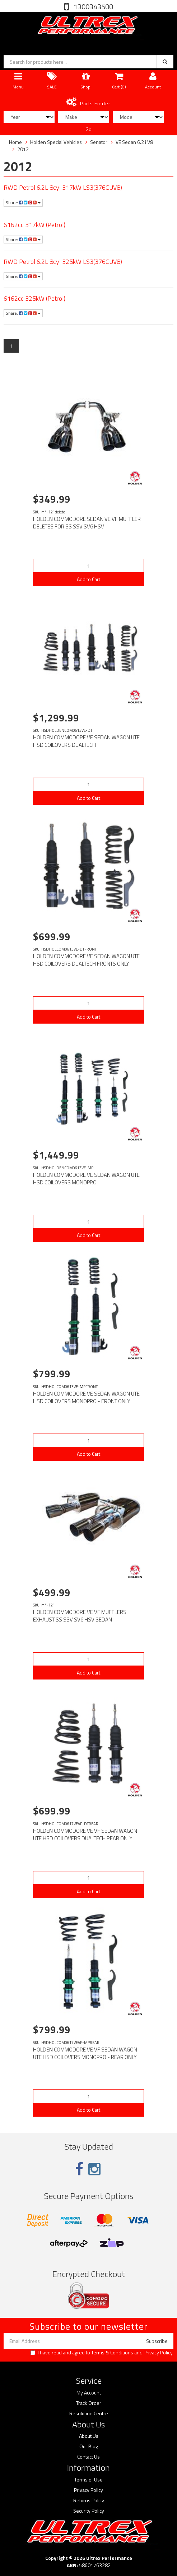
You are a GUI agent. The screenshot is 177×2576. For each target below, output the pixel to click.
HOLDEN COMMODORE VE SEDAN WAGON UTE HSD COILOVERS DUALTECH (86, 741)
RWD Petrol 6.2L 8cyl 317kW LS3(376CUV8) (63, 187)
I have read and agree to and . (102, 2352)
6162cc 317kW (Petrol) (34, 224)
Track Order (88, 2403)
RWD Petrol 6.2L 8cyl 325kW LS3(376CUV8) (63, 261)
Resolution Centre (88, 2413)
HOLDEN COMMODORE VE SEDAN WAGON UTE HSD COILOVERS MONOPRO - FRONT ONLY (86, 1397)
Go (88, 129)
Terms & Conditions (112, 2352)
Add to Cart (88, 579)
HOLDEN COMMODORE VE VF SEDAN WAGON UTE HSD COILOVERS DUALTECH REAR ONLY (85, 1834)
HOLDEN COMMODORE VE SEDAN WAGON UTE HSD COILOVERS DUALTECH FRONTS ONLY (86, 960)
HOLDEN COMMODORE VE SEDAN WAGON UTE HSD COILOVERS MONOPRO (86, 1178)
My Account (88, 2392)
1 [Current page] (11, 345)
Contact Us (88, 2456)
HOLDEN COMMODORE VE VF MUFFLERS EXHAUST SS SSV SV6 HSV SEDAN (79, 1616)
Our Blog (88, 2446)
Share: (23, 202)
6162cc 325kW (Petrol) (34, 298)
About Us (88, 2436)
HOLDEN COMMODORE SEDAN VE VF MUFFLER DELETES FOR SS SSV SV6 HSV (87, 523)
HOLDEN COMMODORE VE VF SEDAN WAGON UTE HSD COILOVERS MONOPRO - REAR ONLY (85, 2053)
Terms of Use (88, 2479)
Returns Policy (88, 2500)
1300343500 (92, 6)
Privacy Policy (158, 2352)
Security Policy (88, 2510)
